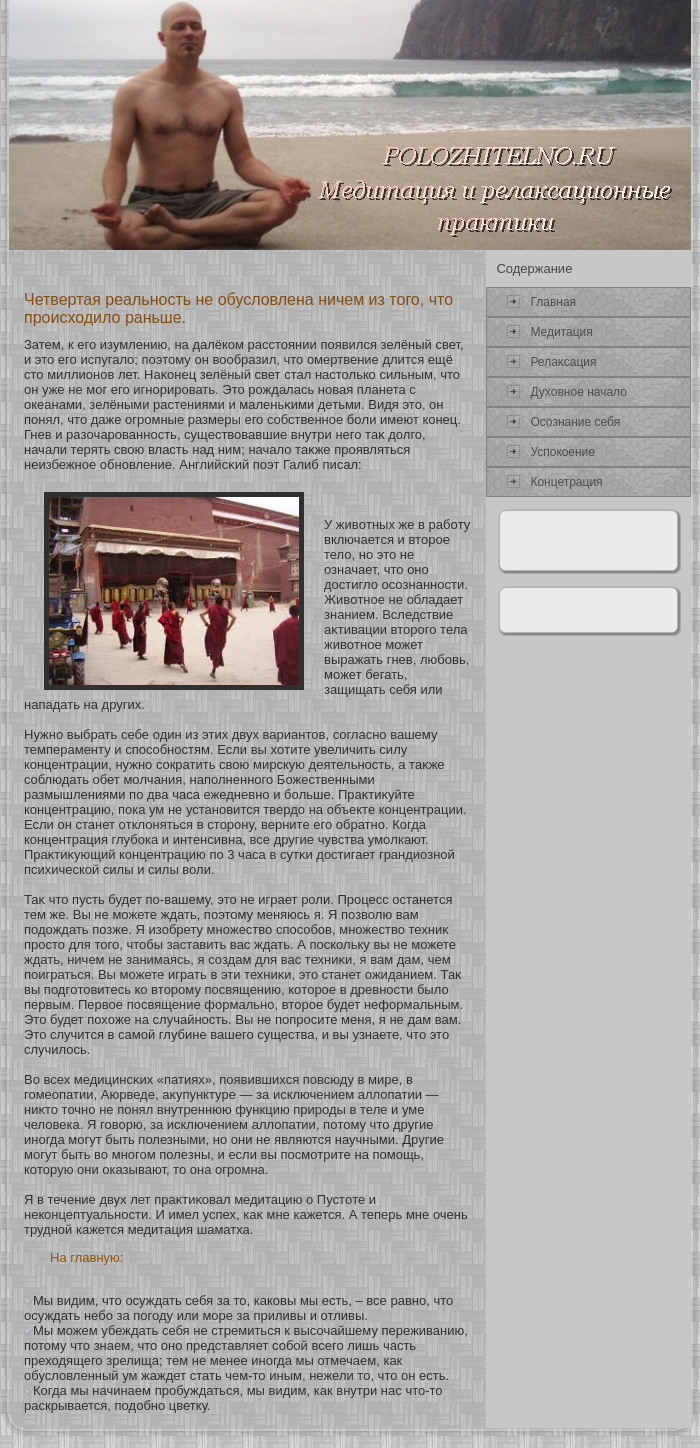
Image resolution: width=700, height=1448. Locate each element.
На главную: (86, 1257)
